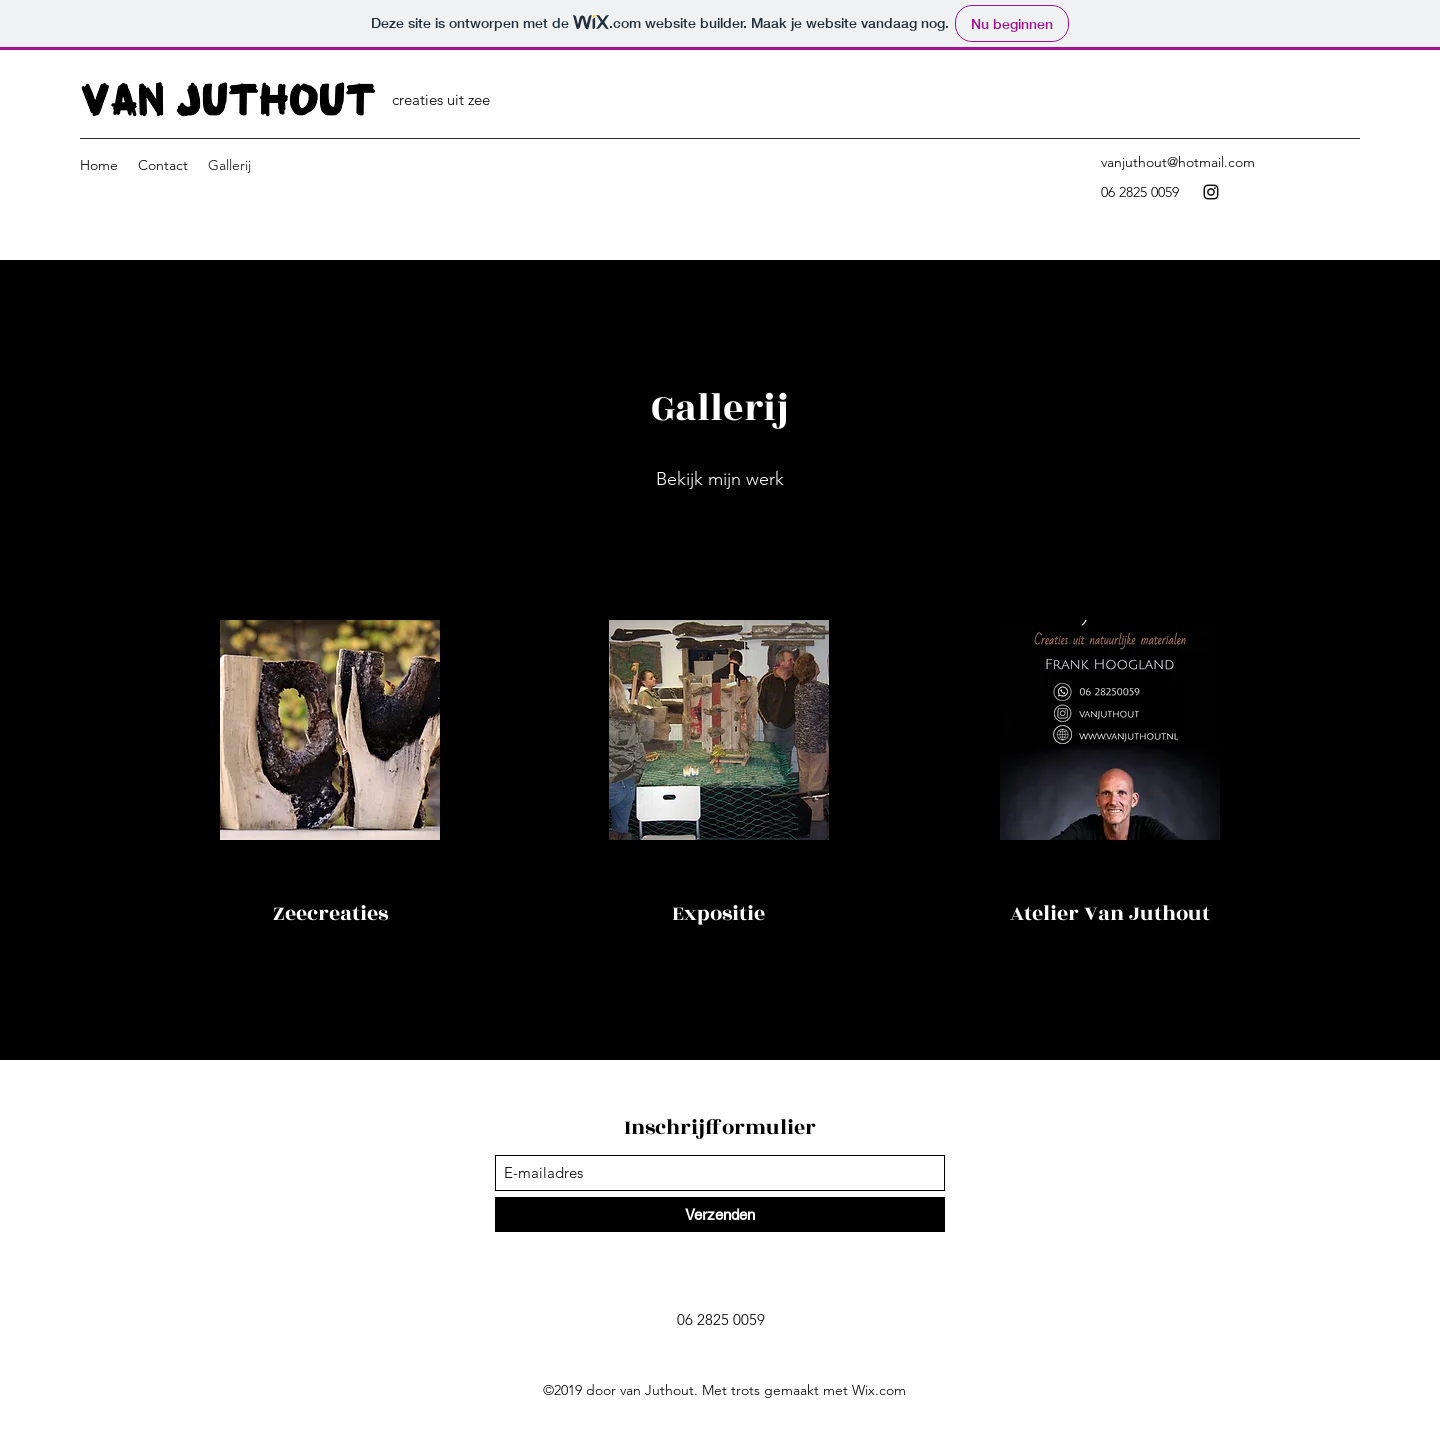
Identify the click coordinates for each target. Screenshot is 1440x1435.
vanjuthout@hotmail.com (1178, 162)
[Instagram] (1211, 192)
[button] (330, 730)
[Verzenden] (720, 1214)
